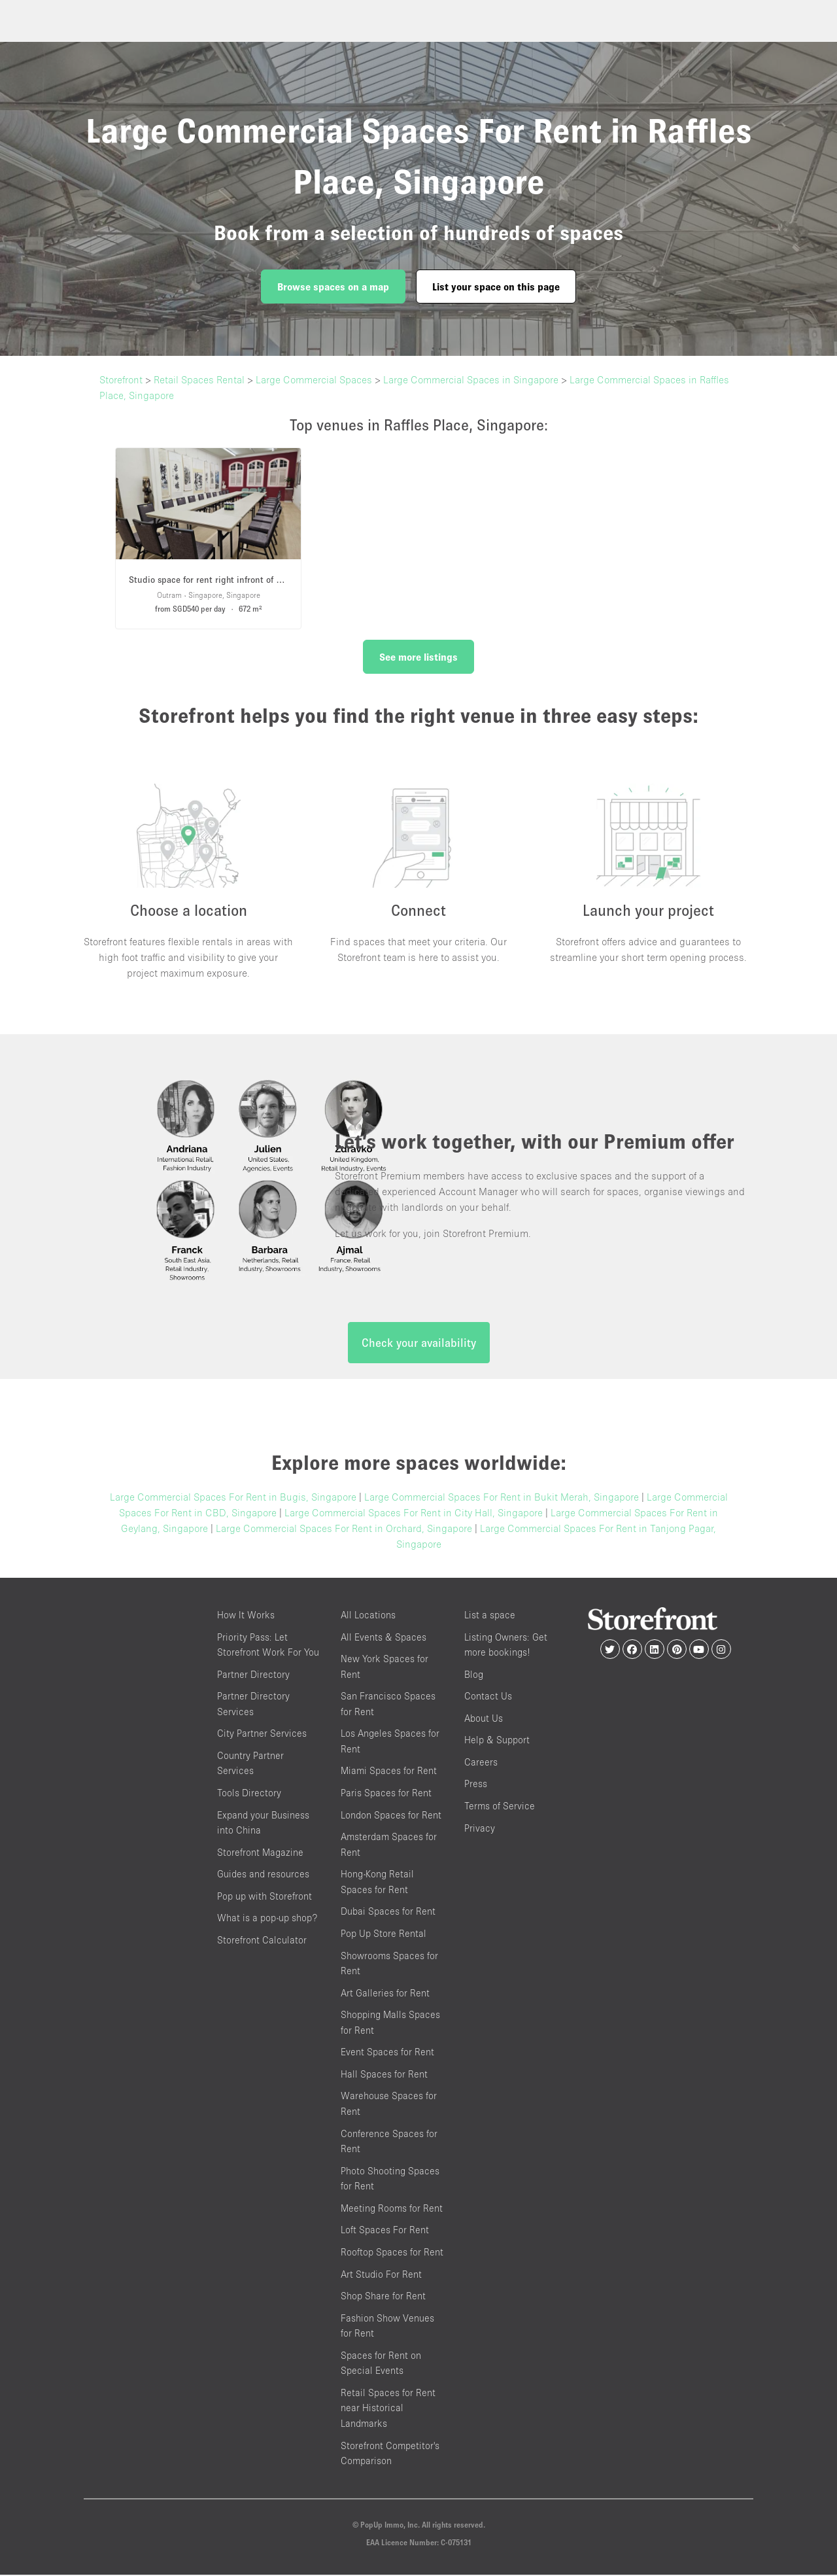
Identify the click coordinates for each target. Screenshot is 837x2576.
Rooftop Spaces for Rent (392, 2252)
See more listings (418, 657)
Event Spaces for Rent (387, 2053)
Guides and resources (263, 1875)
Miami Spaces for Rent (389, 1771)
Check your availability (419, 1343)
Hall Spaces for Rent (384, 2074)
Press (475, 1784)
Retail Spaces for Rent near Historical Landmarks (388, 2408)
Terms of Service (499, 1806)
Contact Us (488, 1696)
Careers (481, 1762)
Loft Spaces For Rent (385, 2231)
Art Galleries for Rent (385, 1993)
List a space (489, 1615)
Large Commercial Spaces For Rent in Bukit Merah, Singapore (501, 1497)
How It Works (246, 1615)
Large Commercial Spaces (314, 379)
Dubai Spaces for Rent (388, 1912)
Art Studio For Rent (381, 2274)
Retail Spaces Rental (199, 379)
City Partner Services (262, 1734)
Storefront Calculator (262, 1940)
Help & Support (497, 1741)
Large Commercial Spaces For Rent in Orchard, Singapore (344, 1529)
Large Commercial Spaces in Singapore (470, 379)
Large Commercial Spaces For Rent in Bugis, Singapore (233, 1497)
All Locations (368, 1615)
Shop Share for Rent (383, 2296)
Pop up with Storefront (264, 1896)
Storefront (121, 379)
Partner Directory (253, 1674)
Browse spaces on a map (333, 286)
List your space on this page (496, 286)
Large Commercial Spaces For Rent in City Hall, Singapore (413, 1513)
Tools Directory (249, 1793)
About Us (483, 1718)
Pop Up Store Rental (383, 1934)
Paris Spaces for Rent (386, 1793)
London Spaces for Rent (391, 1815)
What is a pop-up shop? (267, 1918)
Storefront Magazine (260, 1852)
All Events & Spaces (383, 1637)
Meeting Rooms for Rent (392, 2208)
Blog (473, 1674)
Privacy (479, 1828)
